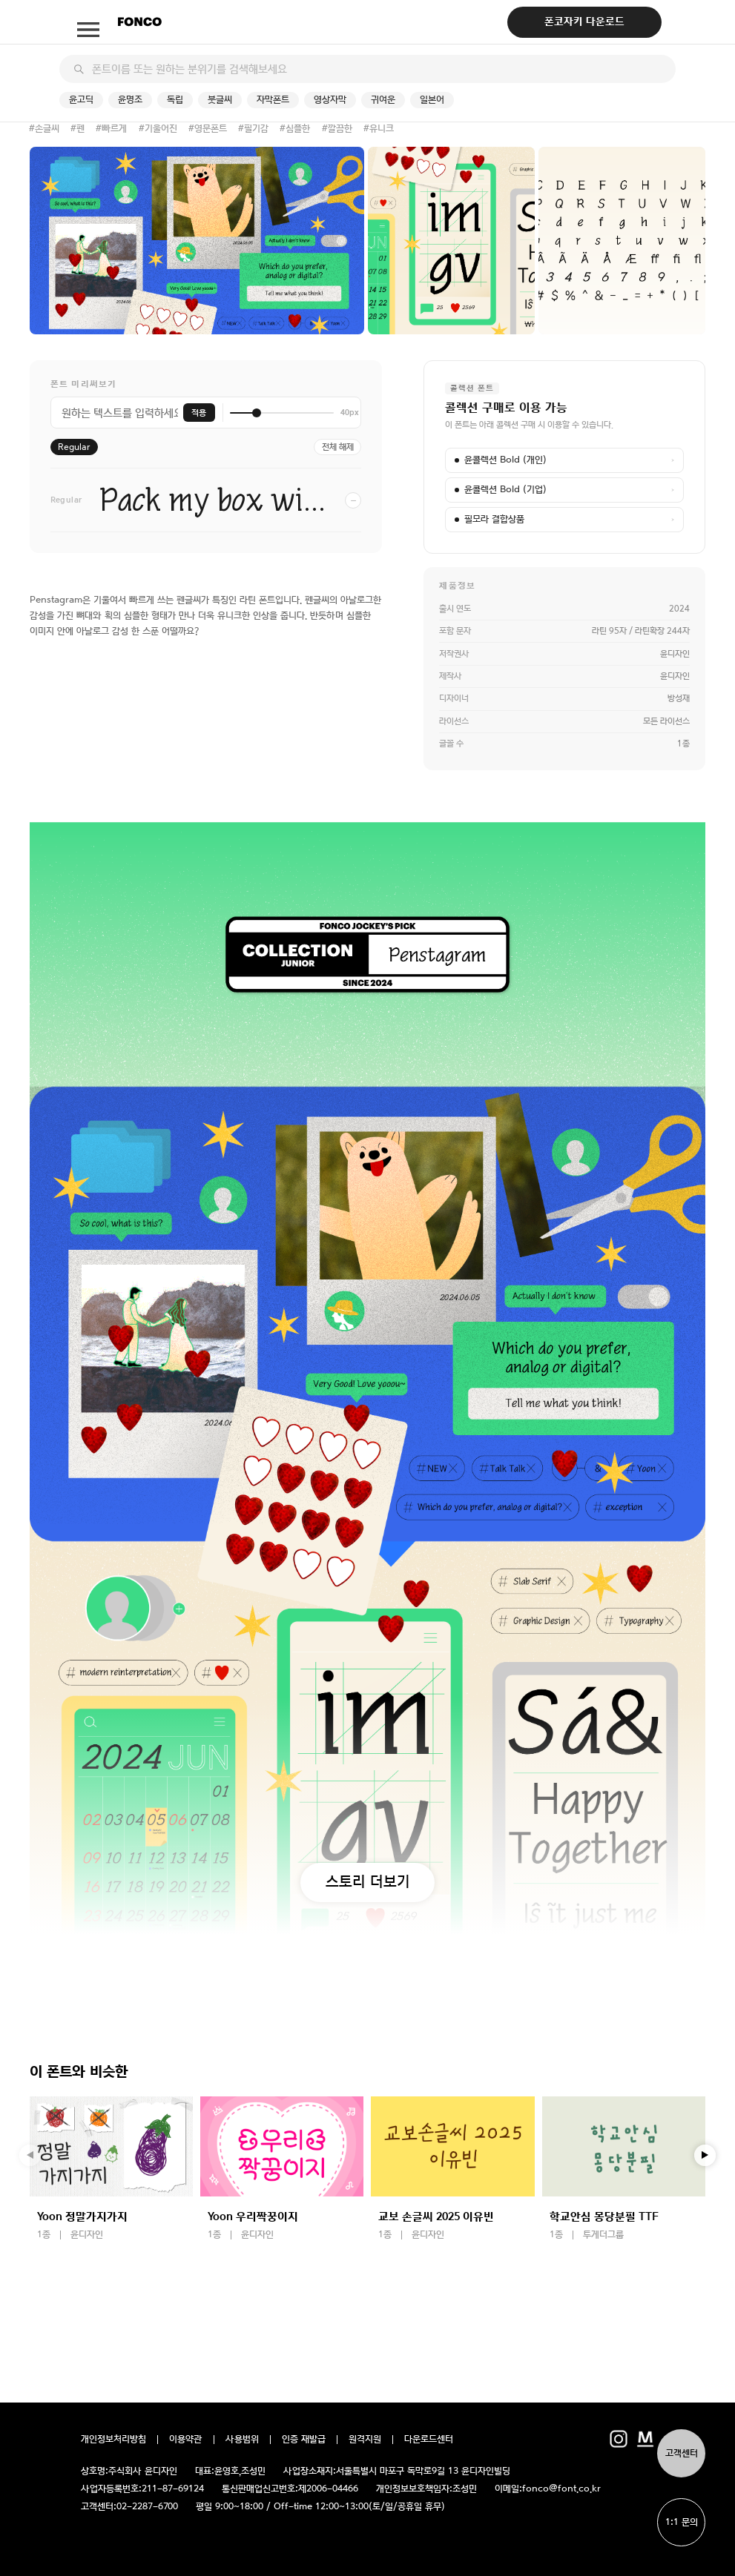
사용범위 (242, 2439)
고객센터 (681, 2453)
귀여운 (383, 99)
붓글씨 (220, 99)
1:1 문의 (681, 2522)
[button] (705, 2156)
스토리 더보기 (368, 1881)
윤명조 (130, 99)
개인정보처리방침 (113, 2439)
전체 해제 (338, 447)
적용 (198, 412)
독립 (175, 99)
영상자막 (330, 99)
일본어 (432, 99)
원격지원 (365, 2439)
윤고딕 (81, 99)
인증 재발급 (304, 2439)
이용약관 (185, 2439)
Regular (74, 447)
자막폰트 (273, 99)
